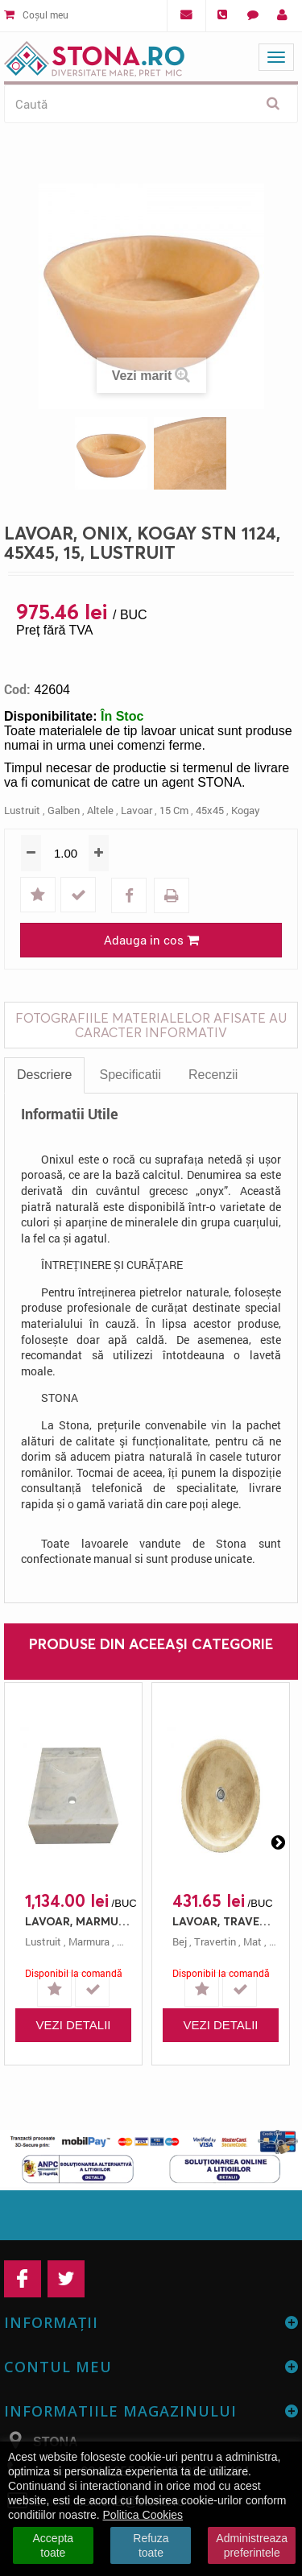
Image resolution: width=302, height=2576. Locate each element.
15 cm (173, 810)
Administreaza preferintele (252, 2545)
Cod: (17, 689)
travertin (215, 1941)
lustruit (22, 810)
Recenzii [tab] (213, 1074)
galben (64, 810)
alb (124, 1941)
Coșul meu (36, 14)
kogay (245, 810)
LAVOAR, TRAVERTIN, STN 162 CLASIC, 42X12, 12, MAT (224, 1921)
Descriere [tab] (44, 1074)
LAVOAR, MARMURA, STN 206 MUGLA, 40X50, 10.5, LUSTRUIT (77, 1921)
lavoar (136, 810)
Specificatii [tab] (129, 1074)
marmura (89, 1941)
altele (100, 810)
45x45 (210, 810)
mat (252, 1941)
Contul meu (58, 2366)
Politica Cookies (143, 2514)
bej (179, 1941)
